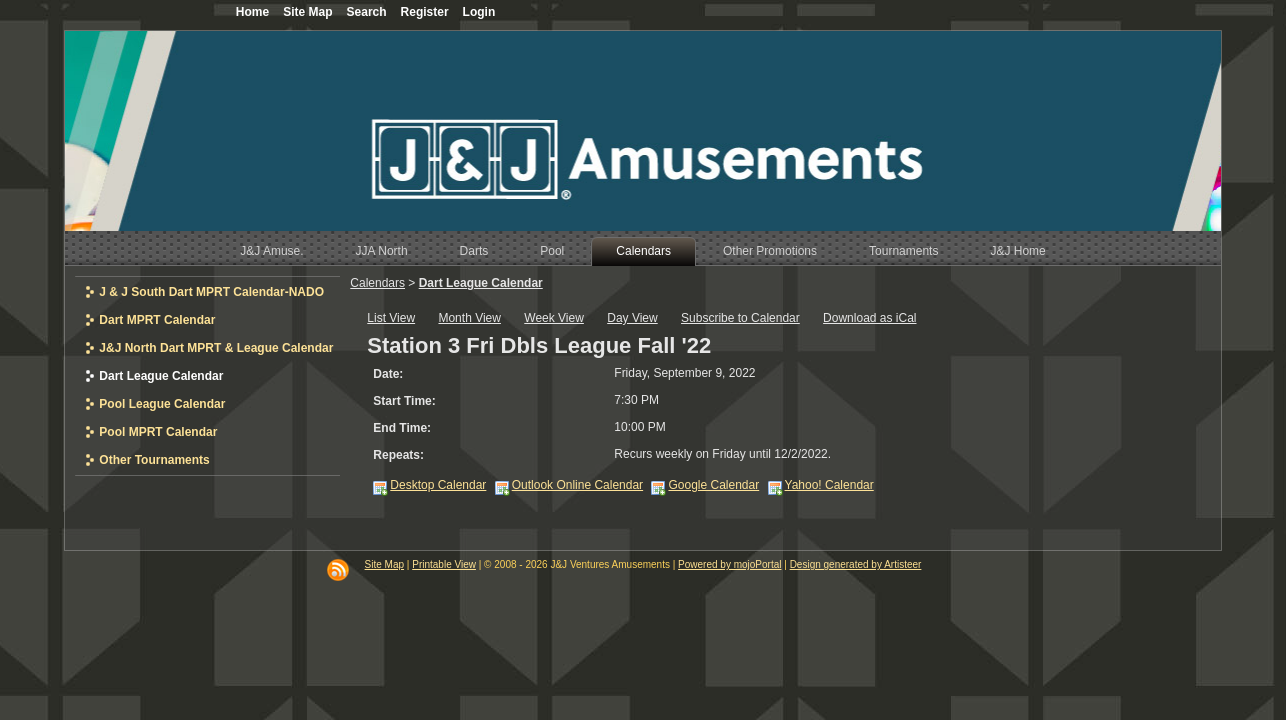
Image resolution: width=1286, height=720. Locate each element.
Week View (554, 318)
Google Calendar (713, 485)
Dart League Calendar (481, 283)
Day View (632, 318)
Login (479, 12)
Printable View (444, 564)
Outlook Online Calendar (577, 485)
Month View (469, 318)
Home (252, 12)
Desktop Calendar (438, 485)
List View (391, 318)
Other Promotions (770, 251)
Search (367, 12)
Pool (552, 251)
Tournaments (903, 251)
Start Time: (404, 401)
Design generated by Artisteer (856, 564)
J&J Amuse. (271, 251)
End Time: (402, 428)
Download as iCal (869, 318)
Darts (474, 251)
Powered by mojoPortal (729, 564)
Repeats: (398, 455)
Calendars (643, 251)
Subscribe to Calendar (740, 318)
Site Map (384, 564)
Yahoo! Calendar (829, 485)
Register (425, 12)
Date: (388, 374)
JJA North (382, 251)
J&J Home (1017, 251)
